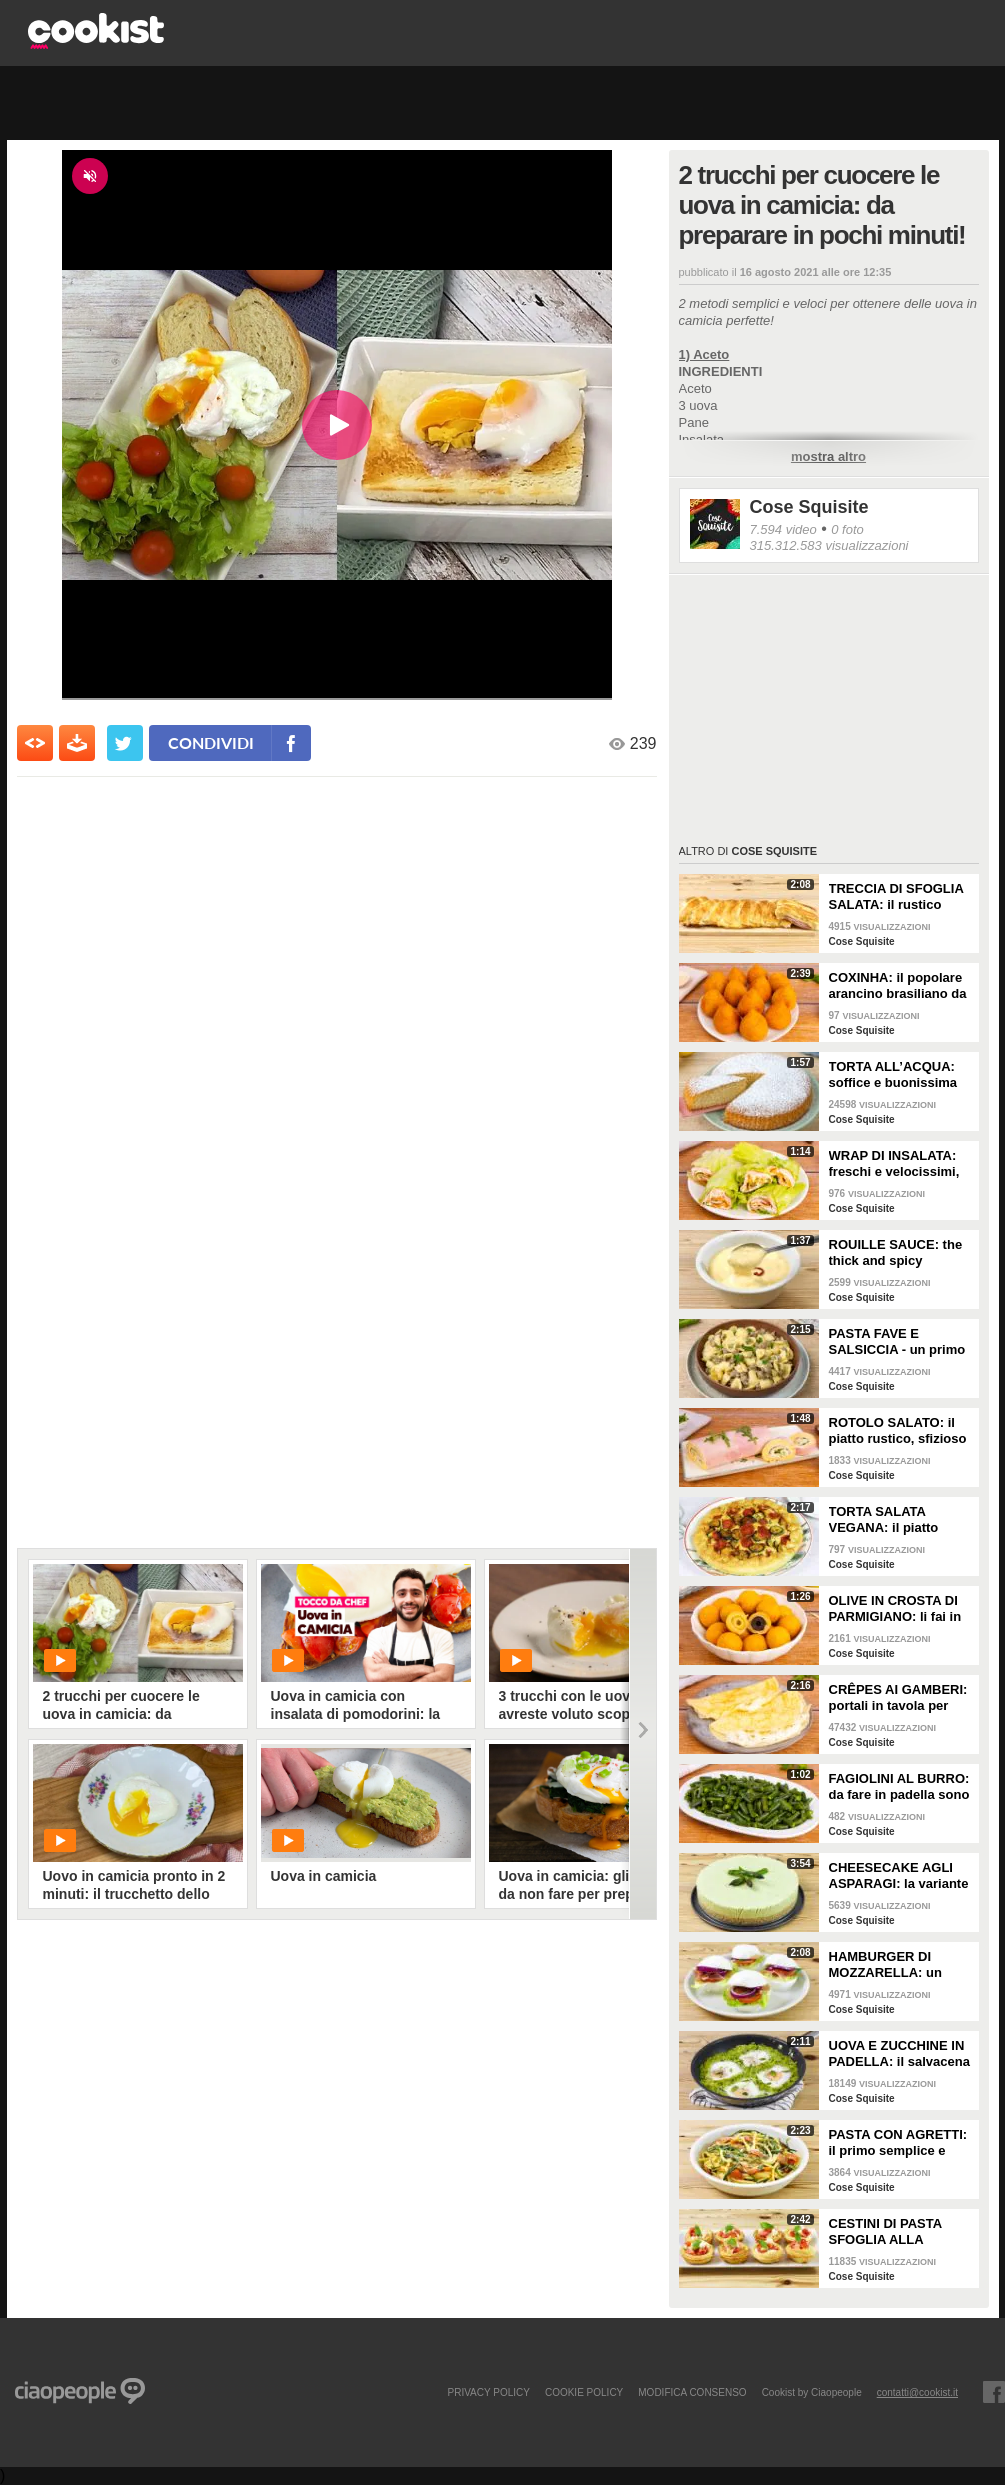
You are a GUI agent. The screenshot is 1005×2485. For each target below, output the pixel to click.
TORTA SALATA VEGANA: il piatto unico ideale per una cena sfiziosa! (892, 1520)
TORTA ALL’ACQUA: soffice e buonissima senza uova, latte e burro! (893, 1075)
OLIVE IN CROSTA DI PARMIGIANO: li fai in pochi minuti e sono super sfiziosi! (895, 1609)
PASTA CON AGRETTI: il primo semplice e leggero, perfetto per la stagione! (899, 2143)
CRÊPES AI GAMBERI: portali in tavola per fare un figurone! (898, 1698)
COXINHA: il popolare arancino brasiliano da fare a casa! (898, 986)
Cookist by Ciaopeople (812, 2392)
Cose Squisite (809, 507)
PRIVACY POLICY (488, 2392)
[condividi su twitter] (125, 743)
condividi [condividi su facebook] (211, 742)
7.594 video (783, 529)
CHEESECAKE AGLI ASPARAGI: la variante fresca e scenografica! (899, 1876)
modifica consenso (692, 2392)
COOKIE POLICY (584, 2392)
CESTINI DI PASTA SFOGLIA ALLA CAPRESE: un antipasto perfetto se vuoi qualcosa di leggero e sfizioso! (893, 2232)
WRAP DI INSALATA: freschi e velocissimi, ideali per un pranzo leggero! (894, 1164)
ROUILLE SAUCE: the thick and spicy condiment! (896, 1253)
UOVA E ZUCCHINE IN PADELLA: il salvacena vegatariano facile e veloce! (899, 2054)
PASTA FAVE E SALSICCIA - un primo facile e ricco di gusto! (897, 1342)
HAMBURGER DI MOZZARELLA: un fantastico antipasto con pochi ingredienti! (897, 1965)
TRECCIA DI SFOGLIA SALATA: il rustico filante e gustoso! (896, 897)
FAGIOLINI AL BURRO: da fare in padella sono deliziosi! (899, 1787)
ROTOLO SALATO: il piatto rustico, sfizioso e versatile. (898, 1431)
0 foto (847, 529)
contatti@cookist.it (917, 2392)
